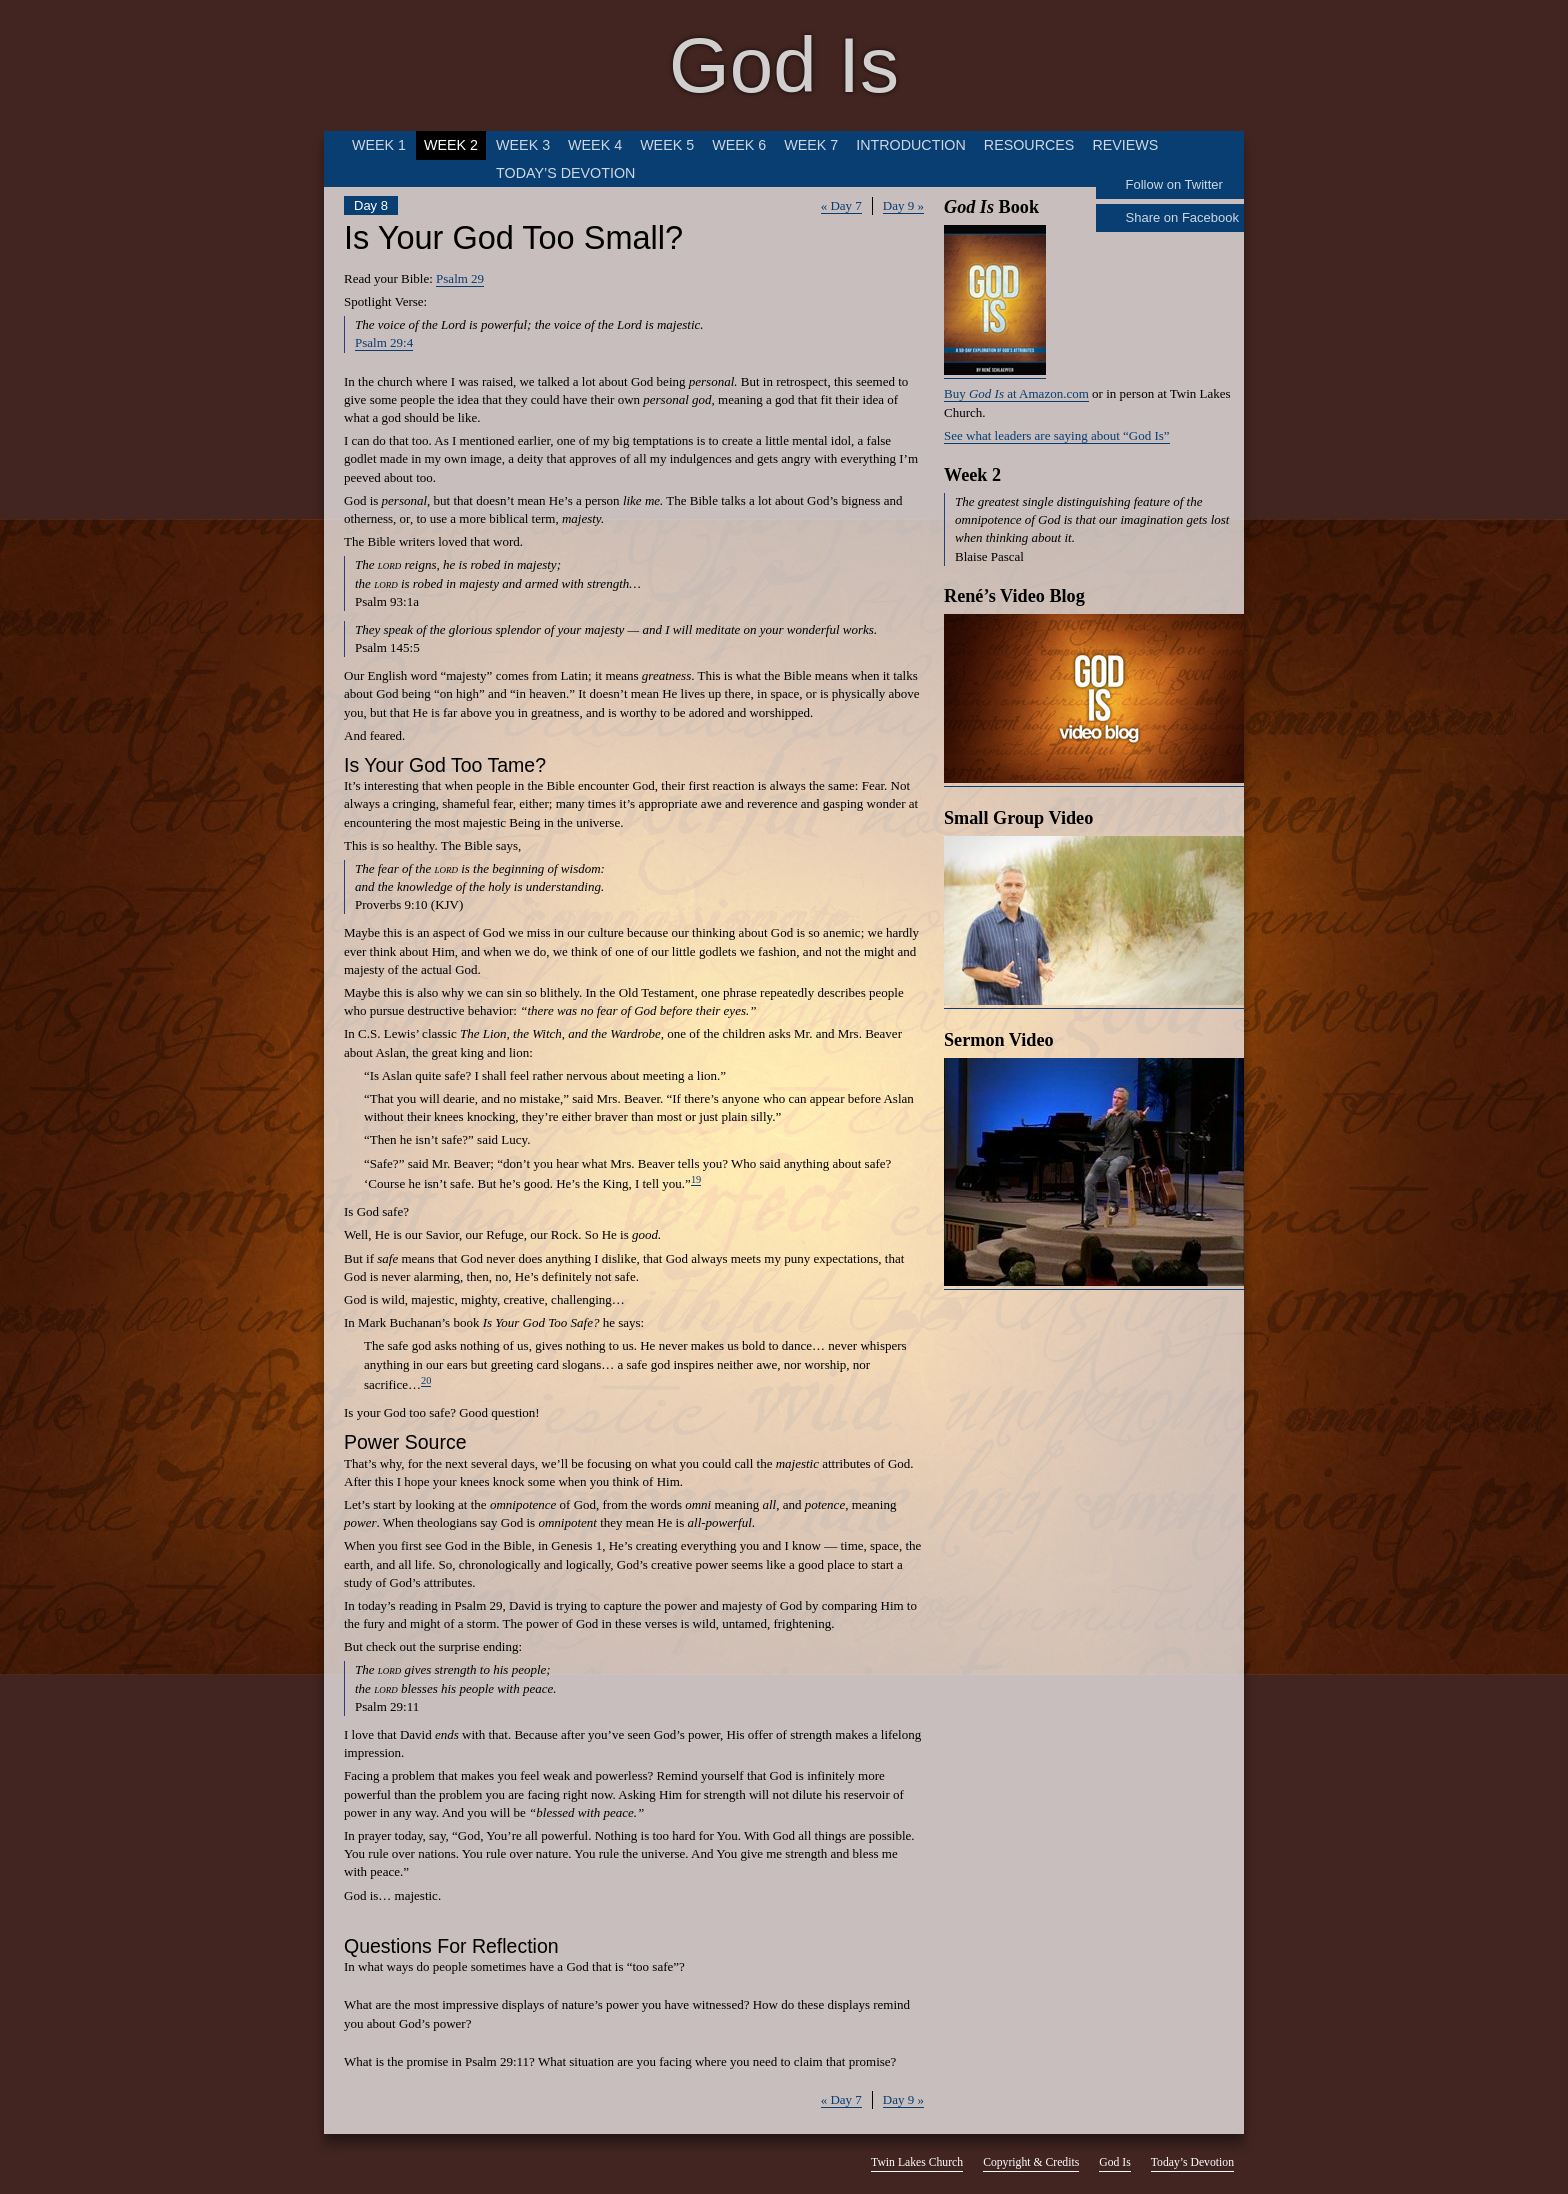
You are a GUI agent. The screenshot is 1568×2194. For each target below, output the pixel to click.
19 (696, 1179)
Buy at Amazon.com (1016, 393)
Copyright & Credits (1031, 2162)
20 (426, 1380)
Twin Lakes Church (917, 2162)
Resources (1029, 145)
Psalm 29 (460, 278)
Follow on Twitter (1174, 184)
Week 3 (523, 145)
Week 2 (451, 145)
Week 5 (667, 145)
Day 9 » (903, 205)
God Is (784, 65)
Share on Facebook (1182, 217)
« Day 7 (841, 205)
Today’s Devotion (565, 173)
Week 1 (379, 145)
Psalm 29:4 (384, 342)
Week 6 (739, 145)
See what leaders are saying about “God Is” (1057, 435)
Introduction (911, 145)
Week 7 (811, 145)
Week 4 (595, 145)
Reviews (1125, 145)
